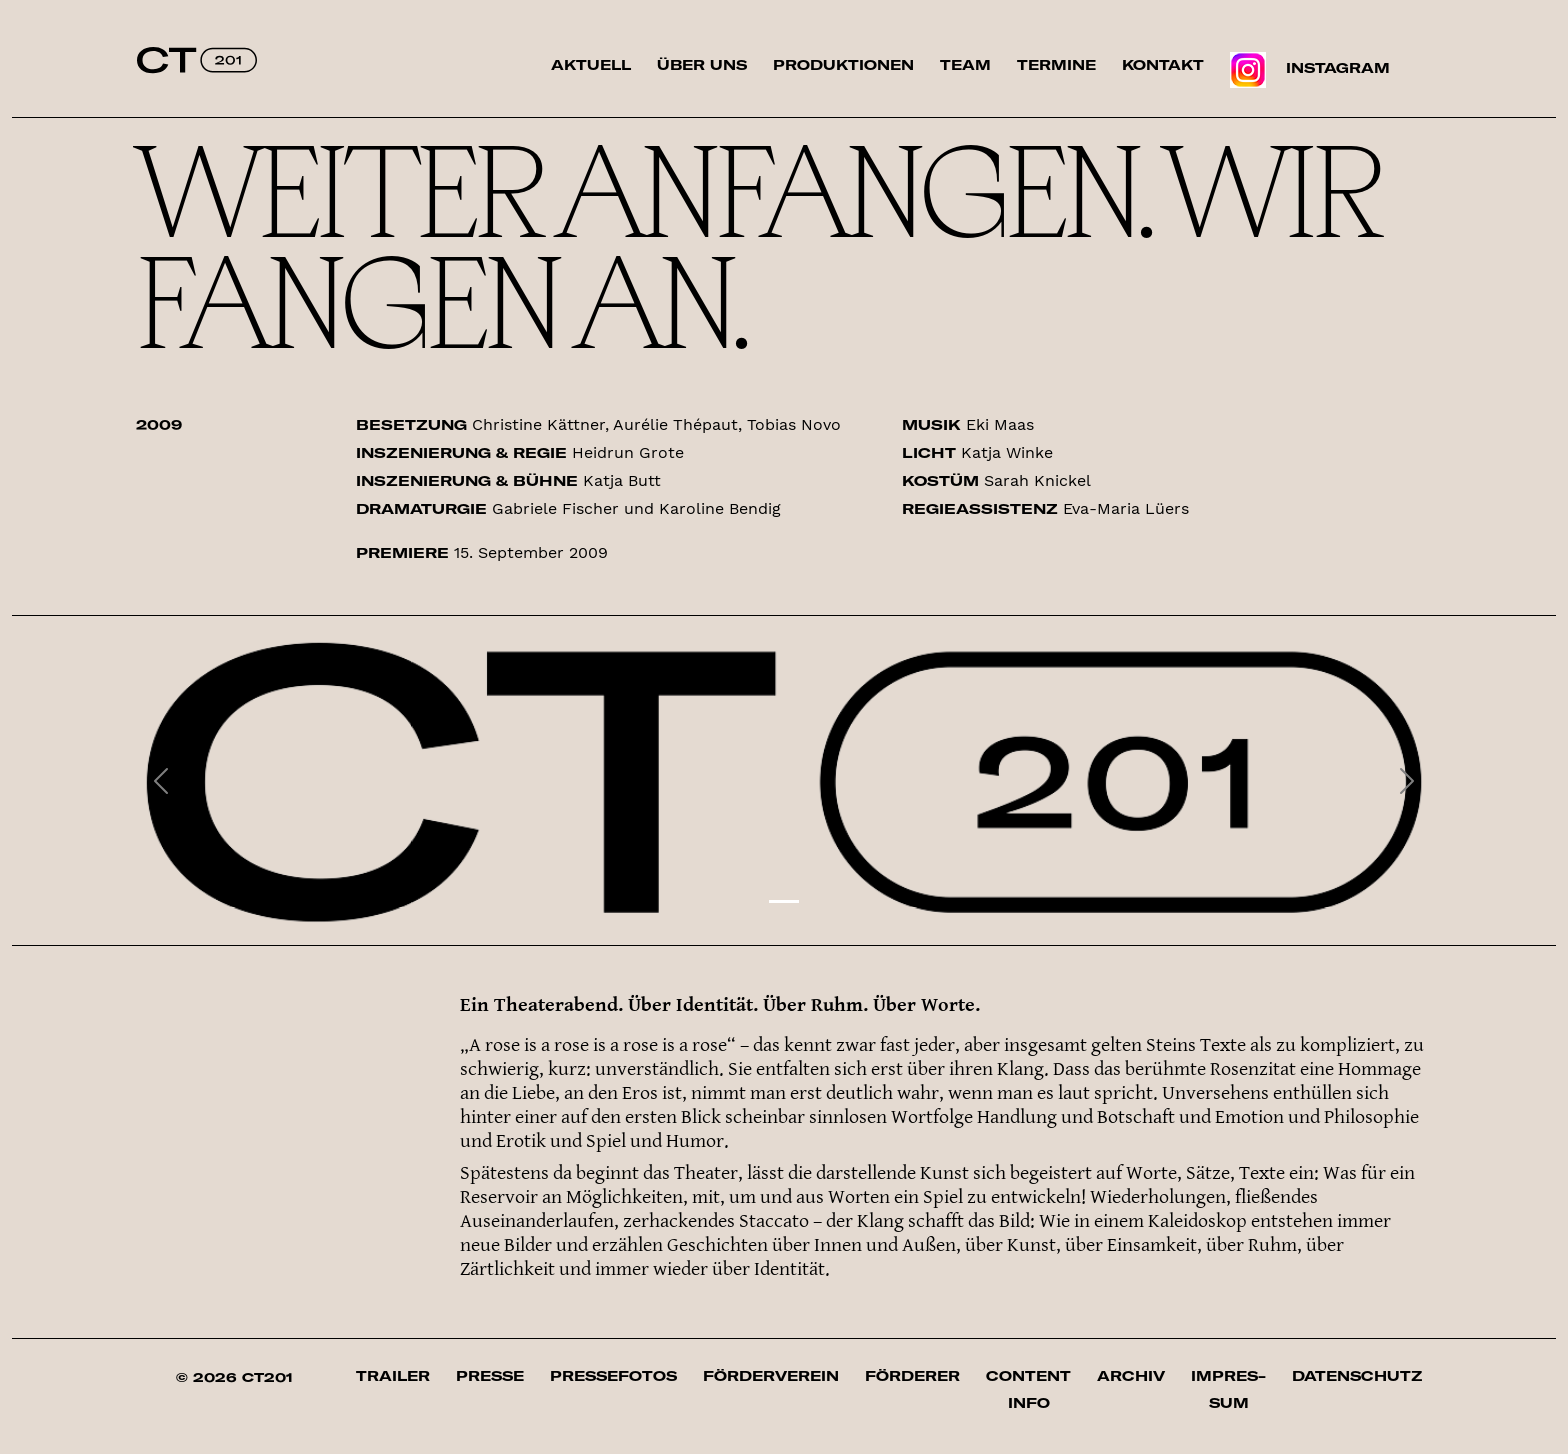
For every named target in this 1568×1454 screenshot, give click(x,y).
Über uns (702, 65)
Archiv (1131, 1376)
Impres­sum (1228, 1389)
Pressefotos (613, 1376)
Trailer (393, 1376)
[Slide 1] (784, 901)
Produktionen (843, 65)
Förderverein (771, 1376)
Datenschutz (1357, 1376)
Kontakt (1163, 65)
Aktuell (591, 65)
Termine (1056, 65)
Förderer (912, 1376)
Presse (490, 1376)
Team (965, 65)
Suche (1433, 79)
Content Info (1028, 1389)
